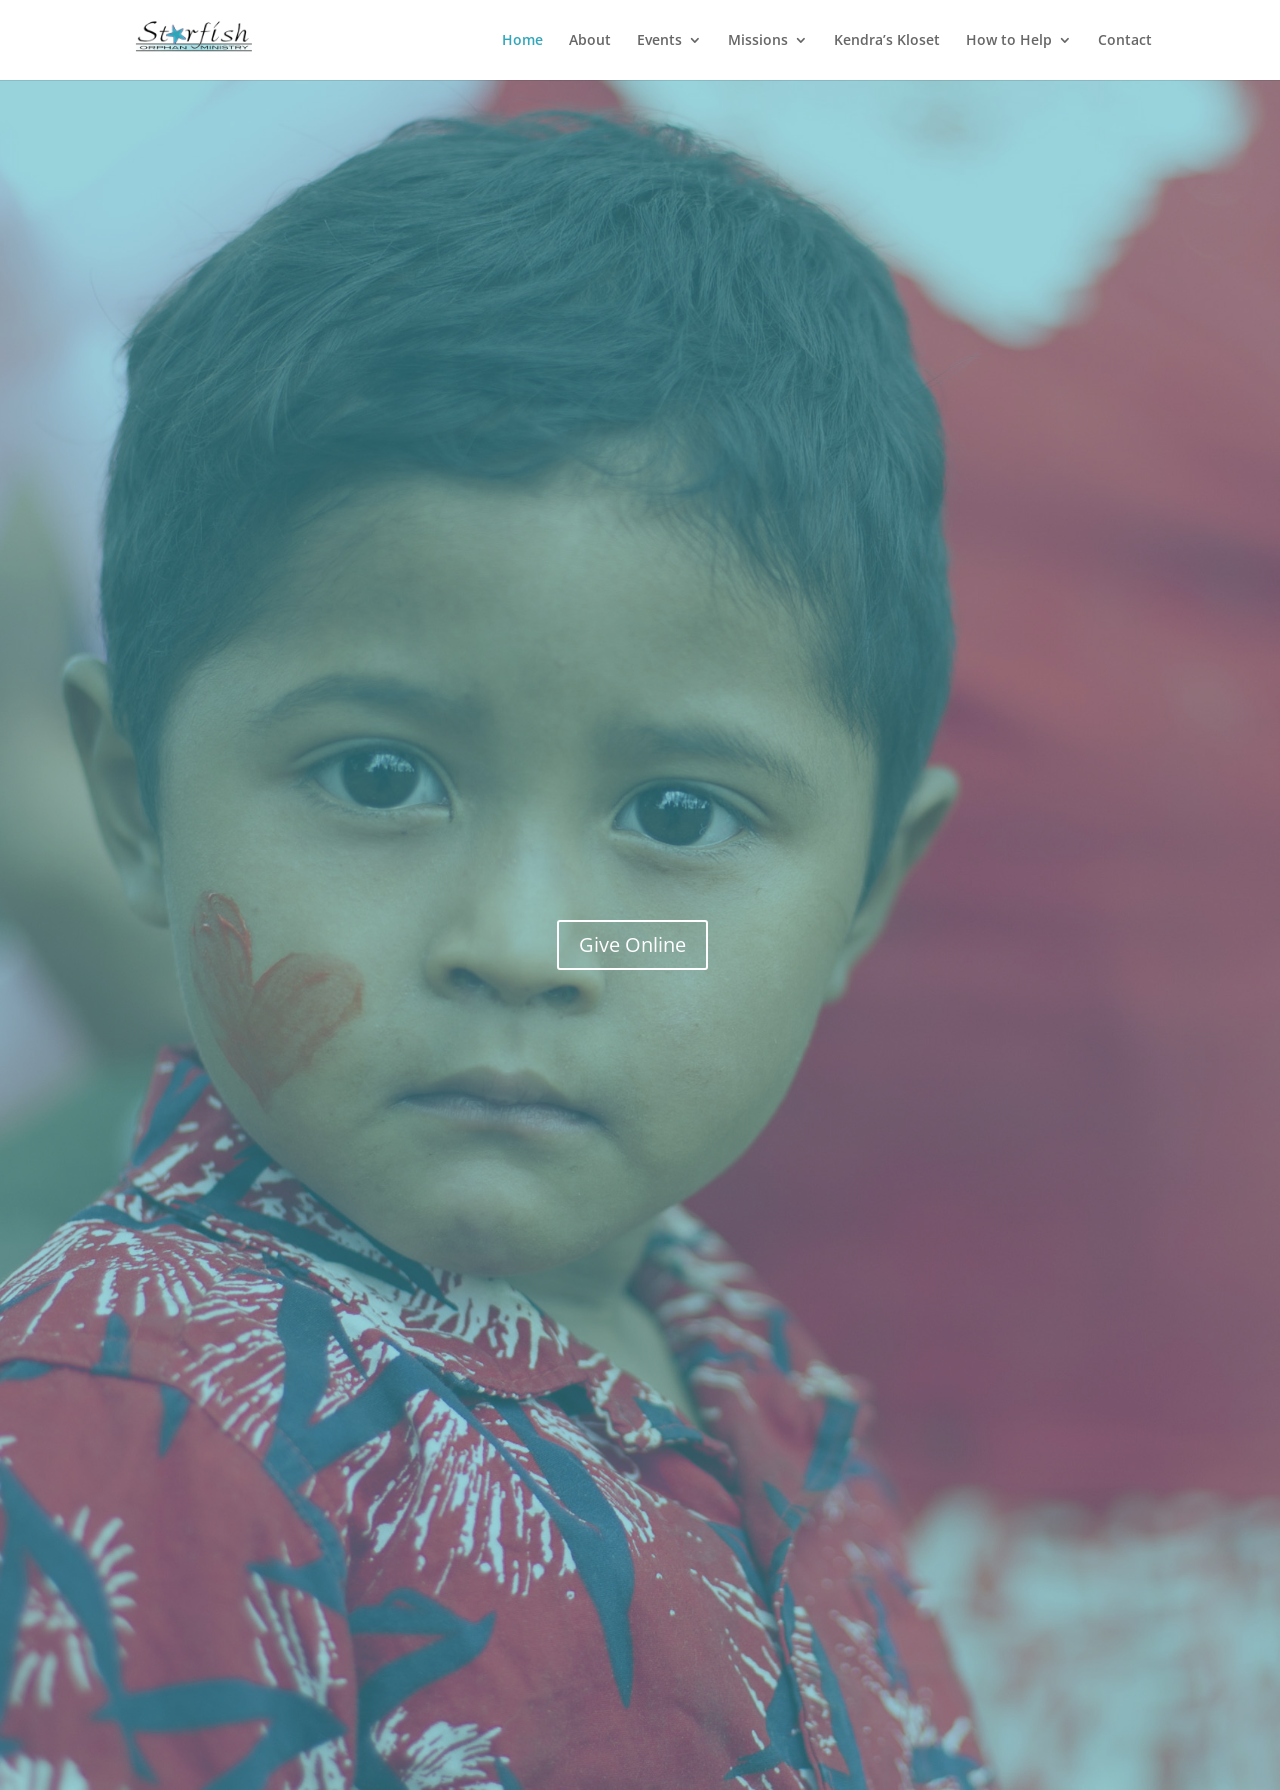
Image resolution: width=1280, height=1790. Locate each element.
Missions (758, 41)
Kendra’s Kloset (887, 41)
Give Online (632, 944)
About (590, 41)
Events (659, 41)
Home (522, 41)
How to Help (1009, 41)
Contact (1125, 41)
